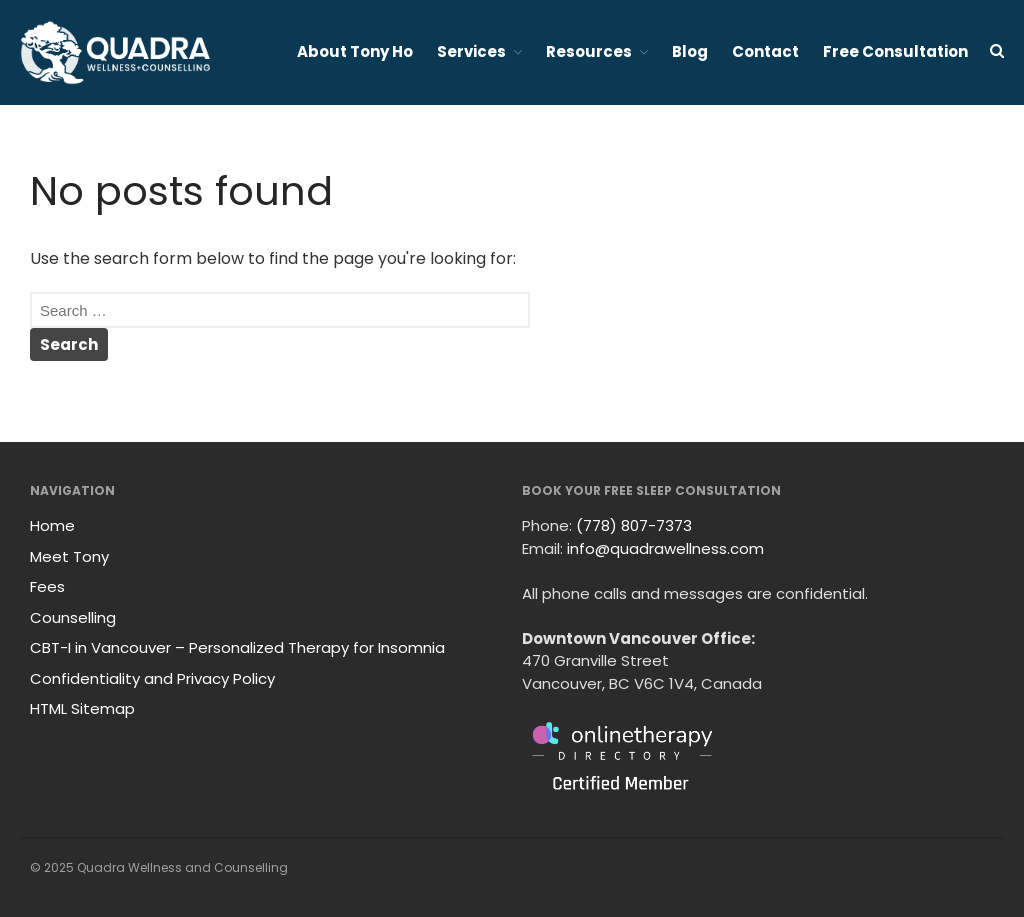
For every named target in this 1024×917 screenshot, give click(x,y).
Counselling (73, 617)
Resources (589, 51)
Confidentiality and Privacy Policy (152, 678)
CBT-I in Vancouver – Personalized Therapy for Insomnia (237, 647)
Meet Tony (69, 556)
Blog (690, 51)
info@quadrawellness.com (665, 548)
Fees (47, 586)
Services (471, 51)
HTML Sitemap (82, 708)
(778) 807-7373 (634, 525)
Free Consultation (895, 51)
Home (52, 525)
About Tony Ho (355, 51)
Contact (765, 51)
